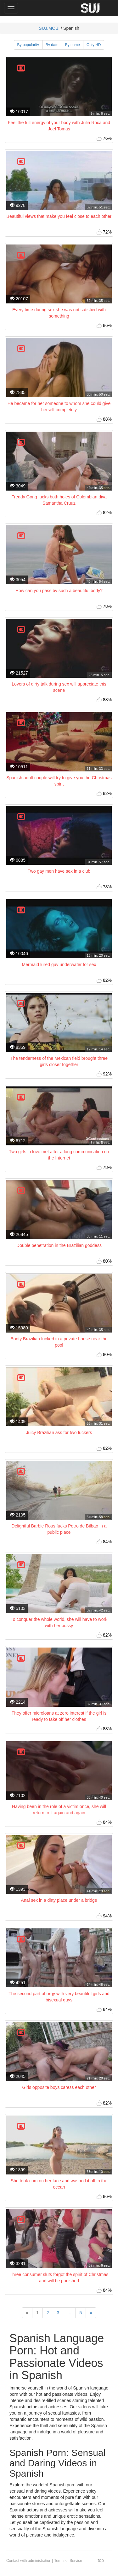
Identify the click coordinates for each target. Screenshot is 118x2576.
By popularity (28, 45)
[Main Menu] (11, 8)
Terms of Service (68, 2560)
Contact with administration (28, 2560)
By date (52, 45)
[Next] (91, 2312)
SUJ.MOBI (49, 28)
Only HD (94, 45)
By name (72, 45)
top (101, 2560)
